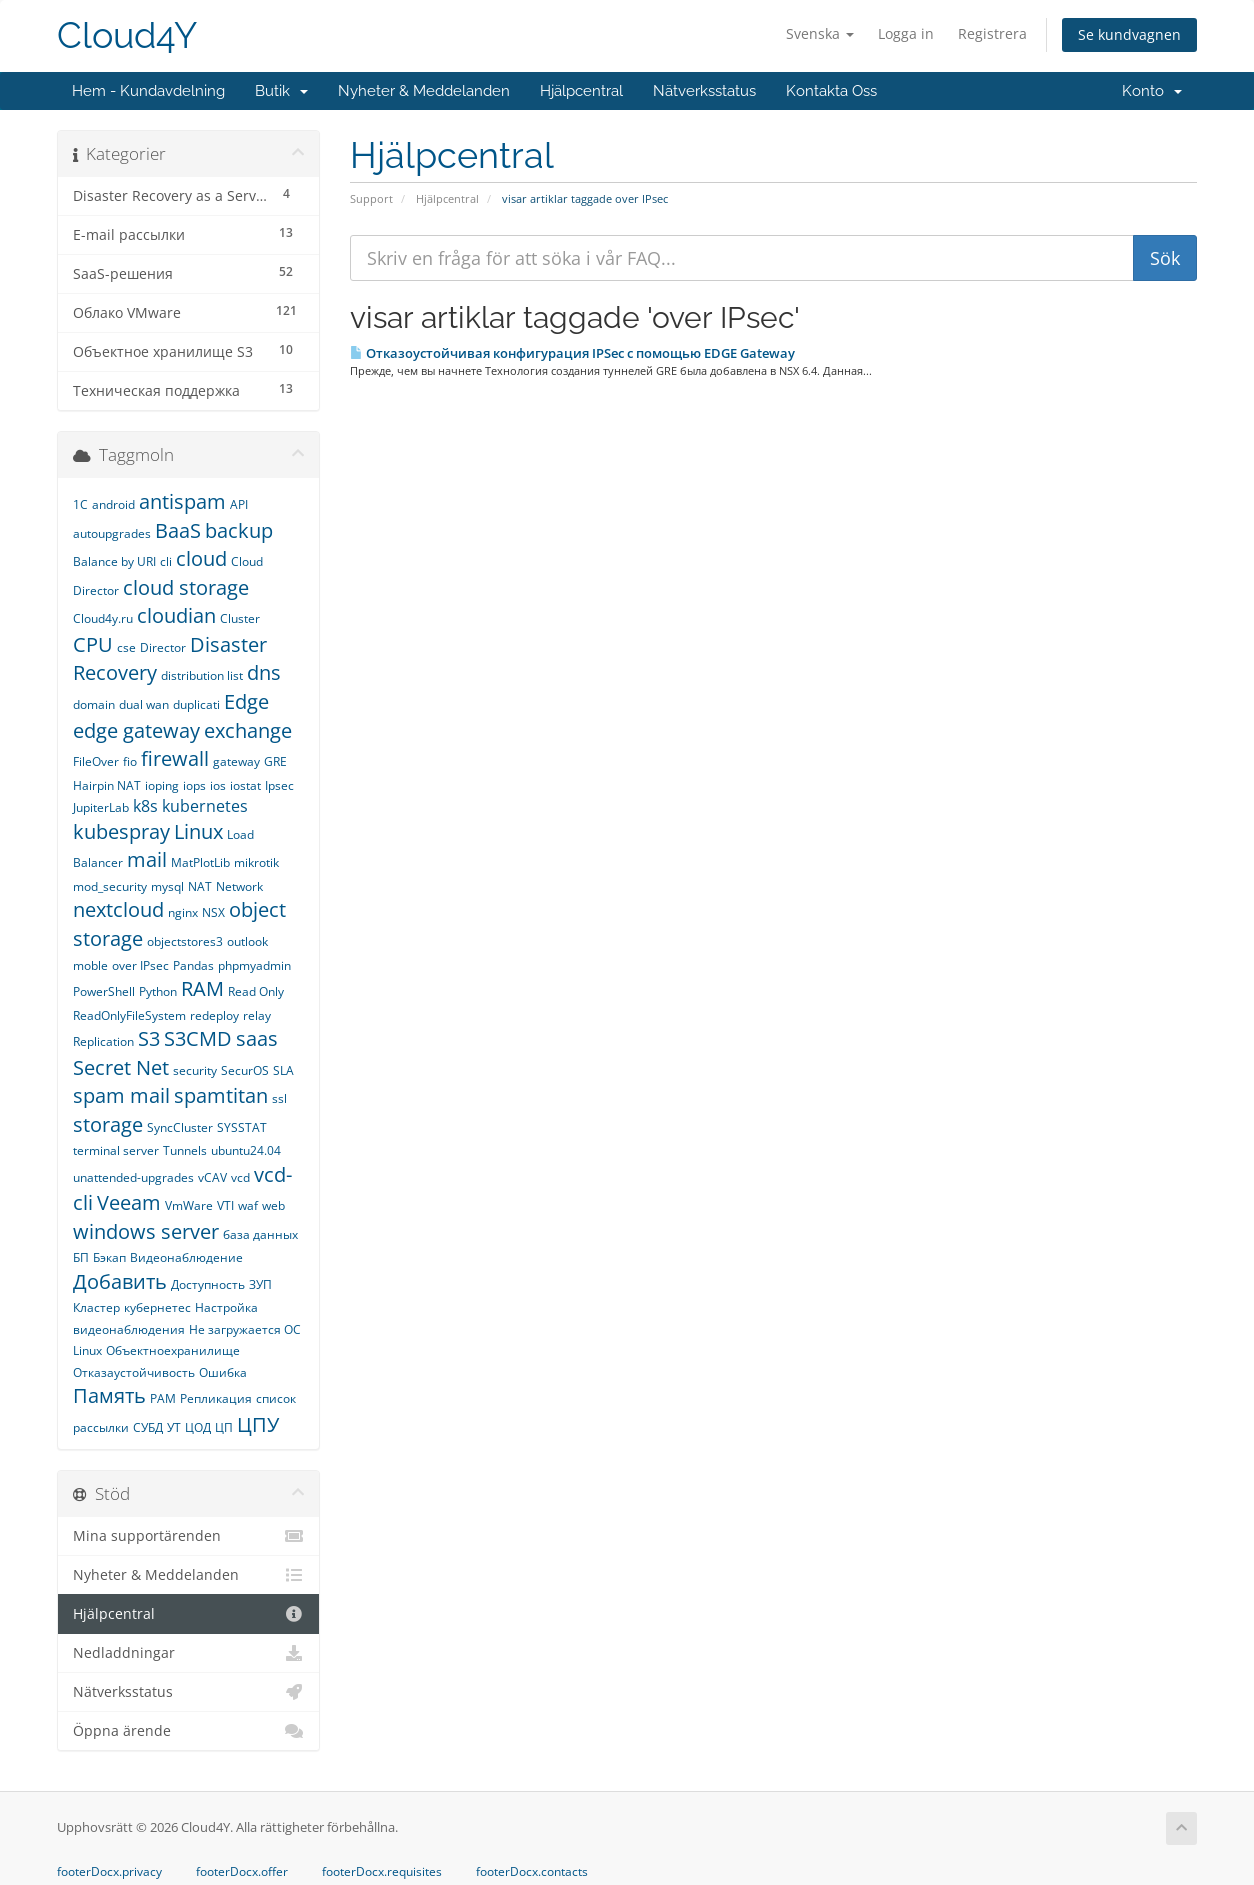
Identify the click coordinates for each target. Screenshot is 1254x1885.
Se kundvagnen (1129, 34)
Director (163, 647)
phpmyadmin (254, 965)
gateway (236, 761)
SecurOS (245, 1070)
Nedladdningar (188, 1653)
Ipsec (279, 785)
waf (248, 1205)
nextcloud (118, 909)
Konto (1152, 91)
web (273, 1205)
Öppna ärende (188, 1731)
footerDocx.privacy (109, 1872)
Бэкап (109, 1257)
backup (239, 530)
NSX (213, 912)
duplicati (196, 704)
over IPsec (140, 965)
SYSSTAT (242, 1127)
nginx (183, 912)
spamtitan (221, 1095)
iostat (245, 785)
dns (264, 672)
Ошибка (223, 1372)
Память (109, 1395)
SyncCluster (180, 1127)
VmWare (189, 1205)
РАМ (163, 1398)
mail (147, 859)
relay (257, 1015)
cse (126, 647)
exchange (248, 730)
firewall (175, 758)
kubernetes (205, 806)
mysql (167, 886)
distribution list (202, 675)
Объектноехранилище (173, 1350)
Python (158, 991)
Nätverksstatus (704, 91)
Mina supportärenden (188, 1536)
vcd (240, 1177)
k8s (145, 806)
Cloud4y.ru (103, 618)
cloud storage (186, 587)
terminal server (116, 1150)
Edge (246, 701)
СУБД (148, 1427)
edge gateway (136, 730)
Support (371, 198)
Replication (103, 1041)
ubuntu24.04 (246, 1150)
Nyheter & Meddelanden (424, 91)
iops (194, 785)
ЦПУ (258, 1424)
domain (94, 704)
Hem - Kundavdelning (148, 91)
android (113, 504)
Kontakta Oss (831, 91)
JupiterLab (101, 807)
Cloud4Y (127, 35)
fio (130, 761)
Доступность (208, 1284)
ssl (279, 1098)
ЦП (224, 1427)
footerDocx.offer (242, 1872)
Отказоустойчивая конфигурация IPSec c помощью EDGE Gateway (572, 353)
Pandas (193, 965)
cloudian (176, 615)
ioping (162, 785)
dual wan (144, 704)
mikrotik (256, 862)
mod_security (110, 886)
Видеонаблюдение (186, 1257)
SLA (283, 1070)
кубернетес (157, 1307)
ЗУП (260, 1284)
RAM (202, 988)
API (239, 504)
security (195, 1070)
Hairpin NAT (107, 785)
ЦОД (198, 1427)
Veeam (129, 1202)
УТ (174, 1427)
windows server (146, 1231)
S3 (149, 1038)
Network (239, 886)
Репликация (216, 1398)
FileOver (96, 761)
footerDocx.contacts (532, 1872)
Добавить (120, 1281)
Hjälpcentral (581, 91)
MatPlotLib (200, 862)
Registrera (992, 33)
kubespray (121, 831)
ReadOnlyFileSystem (129, 1015)
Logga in (906, 33)
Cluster (240, 618)
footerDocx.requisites (382, 1872)
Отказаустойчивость (134, 1372)
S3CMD (198, 1038)
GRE (275, 761)
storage (108, 1124)
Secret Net (121, 1067)
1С (80, 504)
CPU (93, 644)
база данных (260, 1234)
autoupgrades (112, 533)
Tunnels (185, 1150)
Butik (281, 91)
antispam (182, 501)
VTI (225, 1205)
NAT (200, 886)
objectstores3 (185, 941)
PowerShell (104, 991)
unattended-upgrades (133, 1177)
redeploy (214, 1015)
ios (218, 785)
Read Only (256, 991)
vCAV (212, 1177)
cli (166, 561)
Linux (198, 831)
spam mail (121, 1095)
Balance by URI (114, 561)
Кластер (96, 1307)
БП (81, 1257)
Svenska (820, 33)
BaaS (178, 530)
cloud (201, 558)
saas (257, 1038)
